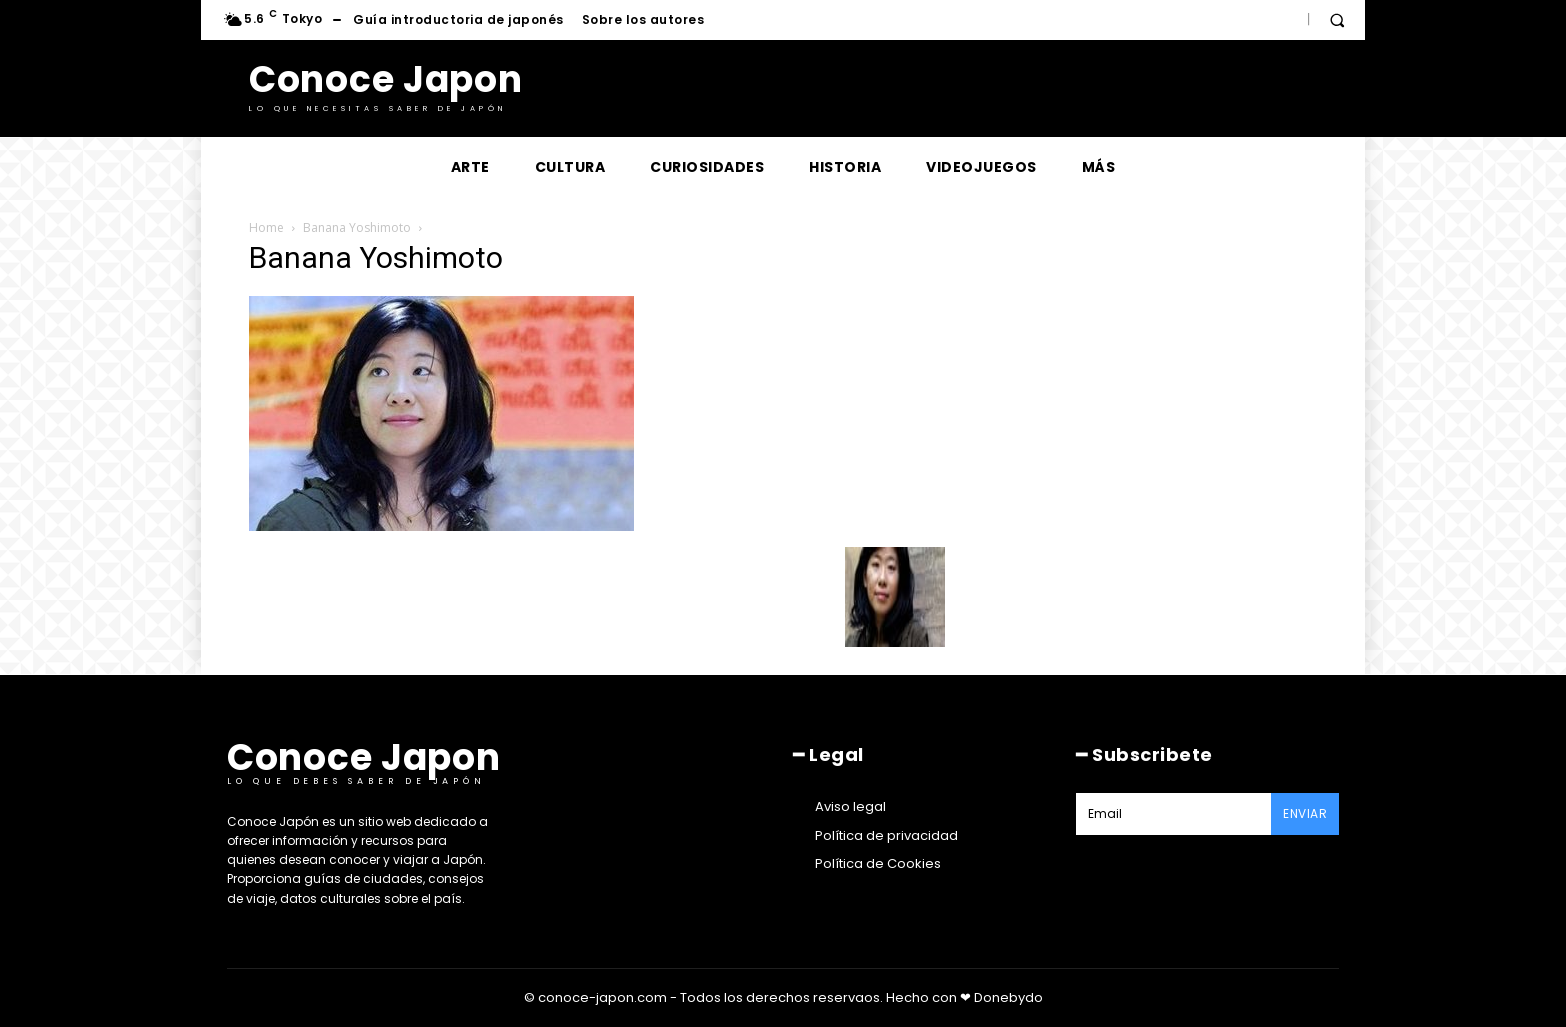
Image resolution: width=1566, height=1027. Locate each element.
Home (266, 227)
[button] (1337, 20)
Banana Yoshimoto (357, 227)
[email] (1173, 814)
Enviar (1305, 813)
